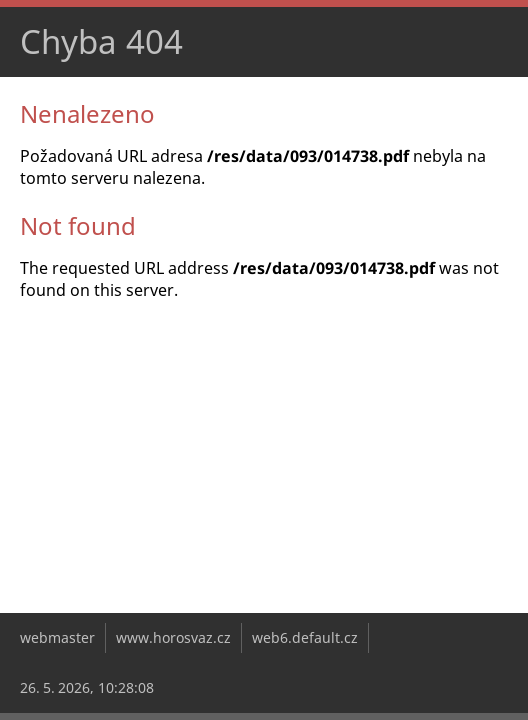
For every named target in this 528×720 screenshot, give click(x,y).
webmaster (57, 637)
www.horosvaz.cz (173, 637)
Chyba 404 (101, 41)
